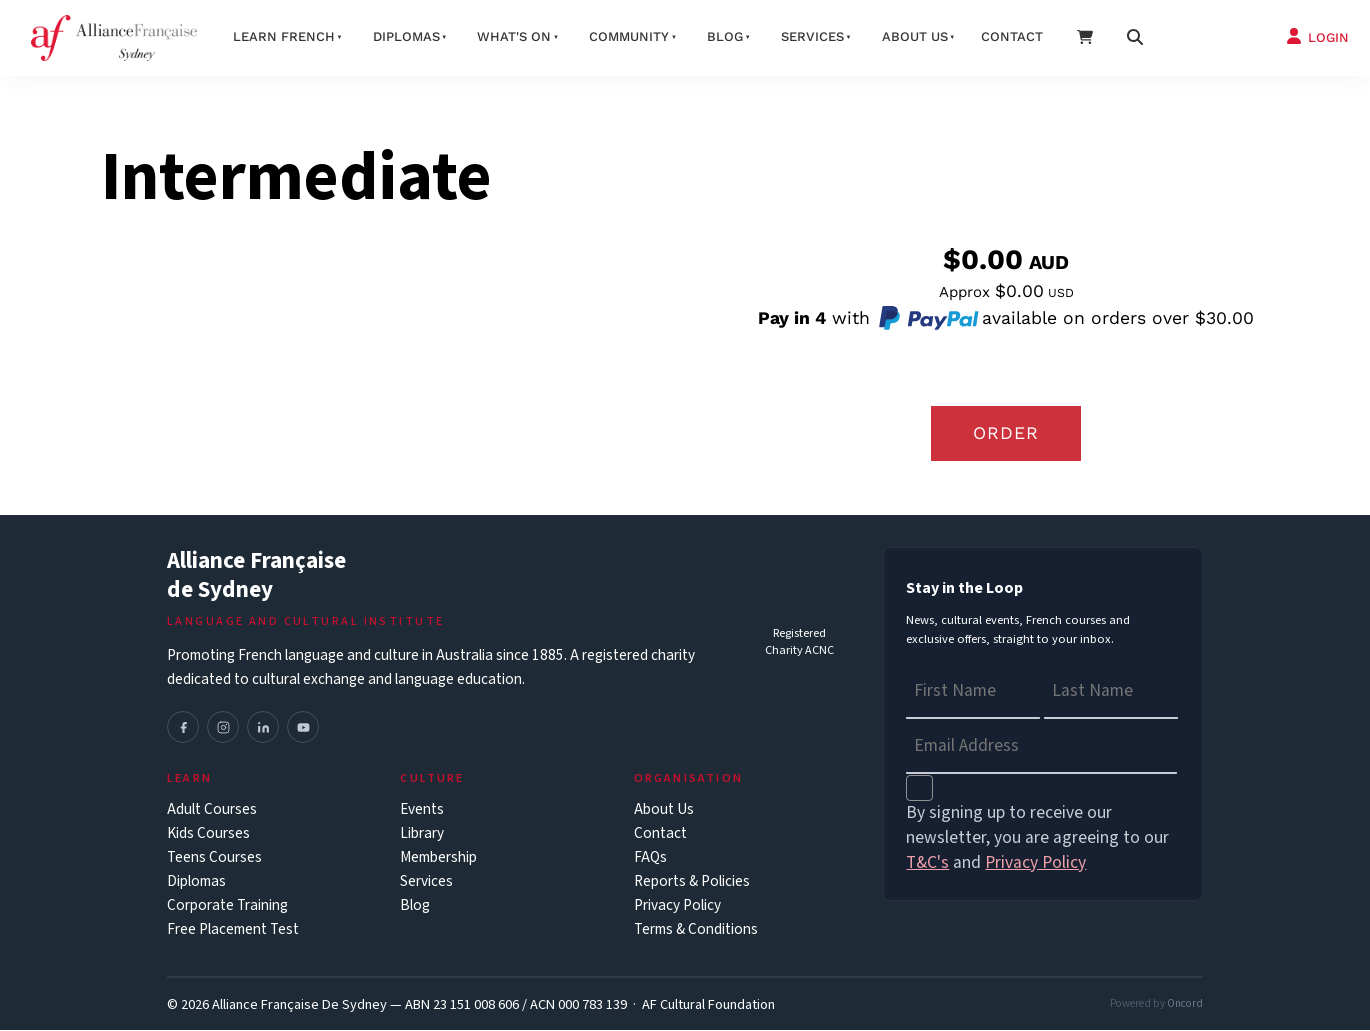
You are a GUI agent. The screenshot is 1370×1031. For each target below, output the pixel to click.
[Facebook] (183, 728)
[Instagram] (223, 728)
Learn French (284, 36)
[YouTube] (303, 728)
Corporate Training (227, 906)
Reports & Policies (692, 882)
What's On (514, 36)
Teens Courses (214, 858)
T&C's (927, 863)
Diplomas (406, 36)
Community (629, 36)
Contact (1012, 36)
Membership (438, 858)
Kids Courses (208, 834)
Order (1006, 433)
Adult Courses (212, 810)
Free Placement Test (233, 930)
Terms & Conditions (696, 930)
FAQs (650, 858)
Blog (725, 36)
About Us (664, 810)
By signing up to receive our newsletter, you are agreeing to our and (1037, 838)
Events (422, 810)
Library (422, 834)
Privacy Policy (677, 906)
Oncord (1185, 1004)
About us (915, 36)
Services (812, 36)
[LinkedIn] (263, 728)
